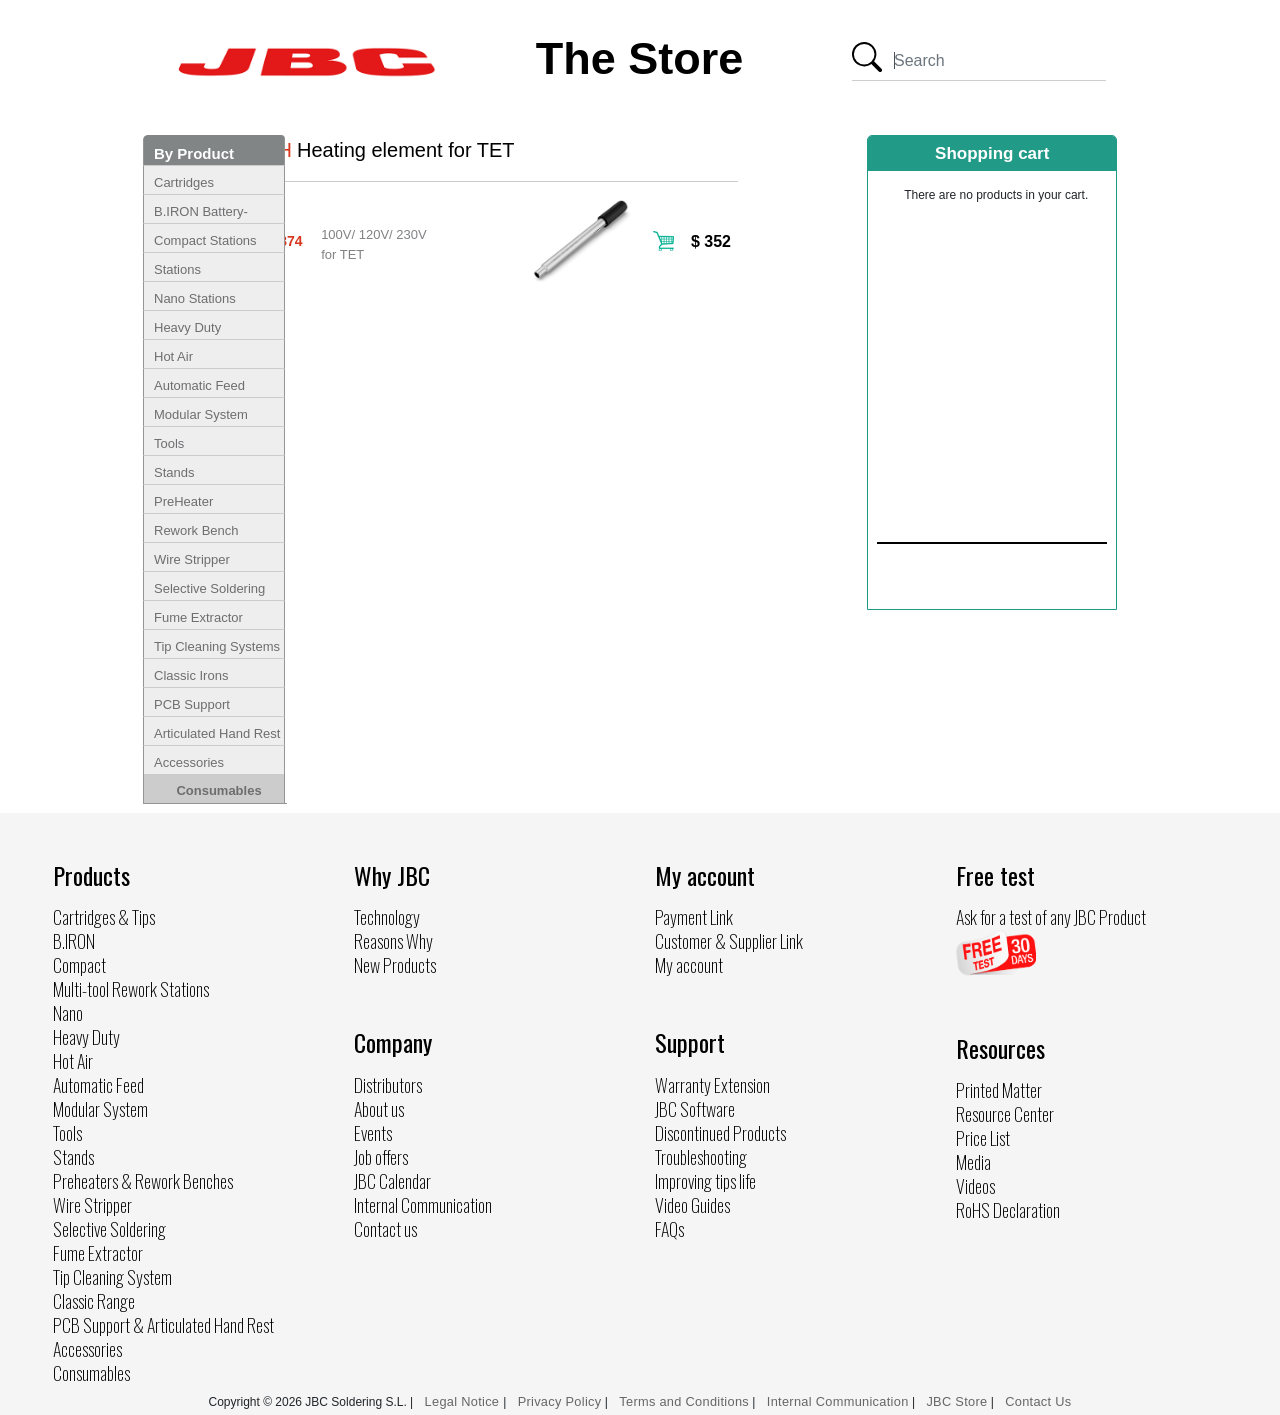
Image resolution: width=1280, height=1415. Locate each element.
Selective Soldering (209, 588)
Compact (79, 965)
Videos (975, 1186)
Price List (983, 1138)
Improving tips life (705, 1181)
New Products (395, 965)
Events (373, 1133)
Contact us (385, 1229)
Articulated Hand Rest (217, 733)
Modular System (201, 414)
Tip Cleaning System (112, 1277)
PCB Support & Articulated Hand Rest (163, 1325)
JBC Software (695, 1109)
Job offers (381, 1157)
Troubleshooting (701, 1157)
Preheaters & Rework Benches (143, 1181)
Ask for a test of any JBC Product (1051, 917)
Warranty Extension (712, 1085)
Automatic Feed (199, 385)
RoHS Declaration (1008, 1210)
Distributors (388, 1085)
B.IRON (74, 941)
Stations (177, 269)
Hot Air (173, 356)
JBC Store (956, 1401)
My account (689, 965)
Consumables (218, 790)
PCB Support (192, 704)
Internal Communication (423, 1205)
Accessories (189, 762)
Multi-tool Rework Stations (131, 989)
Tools (169, 443)
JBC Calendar (392, 1181)
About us (379, 1109)
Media (973, 1162)
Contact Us (1038, 1401)
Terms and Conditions (684, 1401)
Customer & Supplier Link (729, 941)
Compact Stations (205, 240)
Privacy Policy (560, 1401)
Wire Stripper (192, 559)
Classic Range (94, 1301)
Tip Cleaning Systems (217, 646)
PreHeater (183, 501)
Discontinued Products (720, 1133)
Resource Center (1005, 1114)
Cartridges (184, 182)
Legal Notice (464, 1401)
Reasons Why (393, 941)
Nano (68, 1013)
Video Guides (692, 1205)
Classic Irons (191, 675)
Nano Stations (195, 298)
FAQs (669, 1229)
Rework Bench (196, 530)
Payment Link (694, 917)
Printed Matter (999, 1090)
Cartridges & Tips (104, 917)
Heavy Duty (187, 327)
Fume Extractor (198, 617)
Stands (174, 472)
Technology (387, 917)
